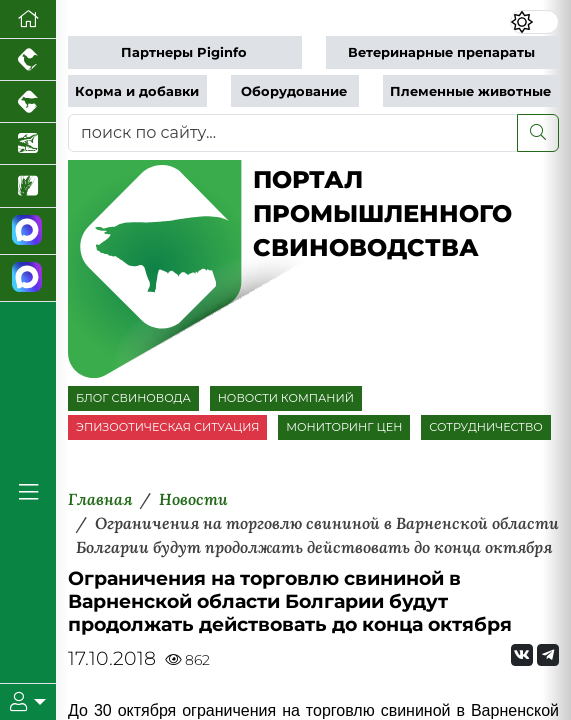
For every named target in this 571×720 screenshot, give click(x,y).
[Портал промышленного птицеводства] (28, 60)
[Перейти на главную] (28, 19)
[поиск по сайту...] (293, 133)
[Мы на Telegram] (548, 655)
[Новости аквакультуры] (28, 144)
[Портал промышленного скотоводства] (28, 102)
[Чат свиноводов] (28, 278)
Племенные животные (470, 91)
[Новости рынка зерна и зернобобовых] (28, 186)
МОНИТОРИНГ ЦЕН (344, 427)
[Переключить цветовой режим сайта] (534, 22)
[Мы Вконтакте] (522, 655)
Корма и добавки (137, 91)
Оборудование (294, 91)
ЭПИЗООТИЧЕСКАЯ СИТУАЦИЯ (167, 427)
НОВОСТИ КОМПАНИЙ (286, 398)
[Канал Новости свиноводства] (28, 231)
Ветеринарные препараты (441, 52)
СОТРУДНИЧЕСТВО (486, 427)
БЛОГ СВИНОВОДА (133, 398)
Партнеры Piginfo (184, 52)
